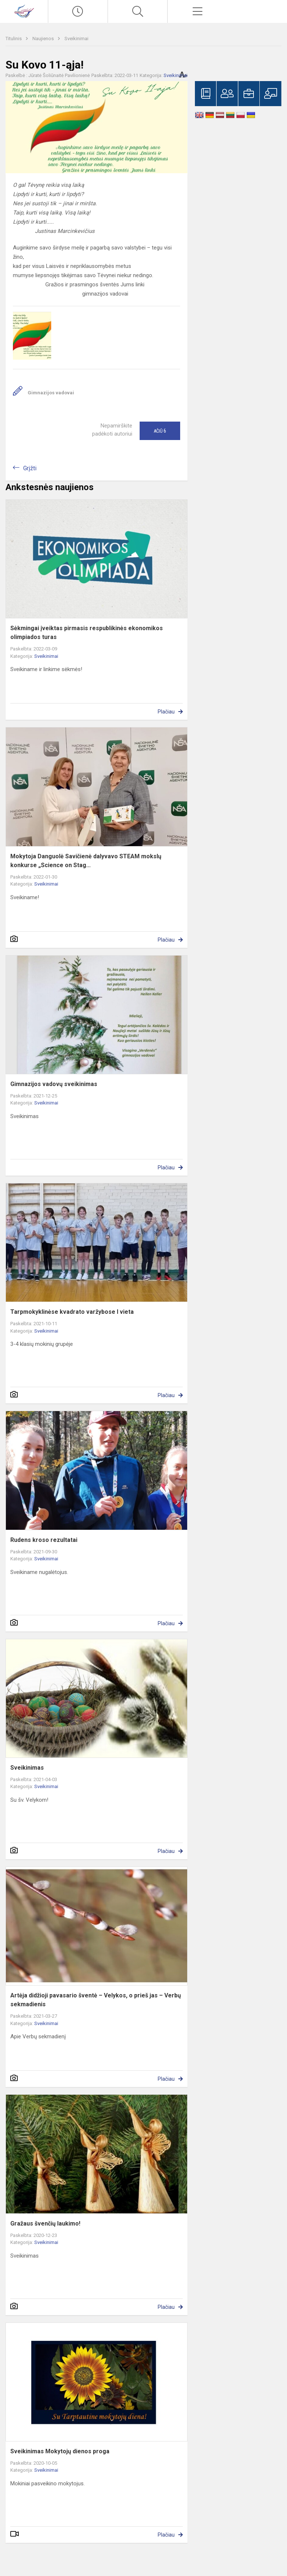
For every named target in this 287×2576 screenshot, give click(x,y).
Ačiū (160, 431)
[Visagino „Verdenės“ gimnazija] (24, 10)
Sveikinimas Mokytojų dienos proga (59, 2451)
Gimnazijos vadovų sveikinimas (53, 1084)
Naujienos (43, 38)
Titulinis (14, 38)
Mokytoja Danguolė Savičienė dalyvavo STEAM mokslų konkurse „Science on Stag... (85, 861)
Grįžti (29, 468)
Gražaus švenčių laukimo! (45, 2223)
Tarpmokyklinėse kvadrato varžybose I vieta (72, 1311)
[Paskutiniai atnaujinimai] (78, 11)
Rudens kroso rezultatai (43, 1539)
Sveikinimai (76, 38)
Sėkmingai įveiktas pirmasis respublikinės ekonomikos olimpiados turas (86, 632)
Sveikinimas (27, 1767)
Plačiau (166, 712)
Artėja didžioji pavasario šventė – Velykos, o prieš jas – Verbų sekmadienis (95, 2000)
